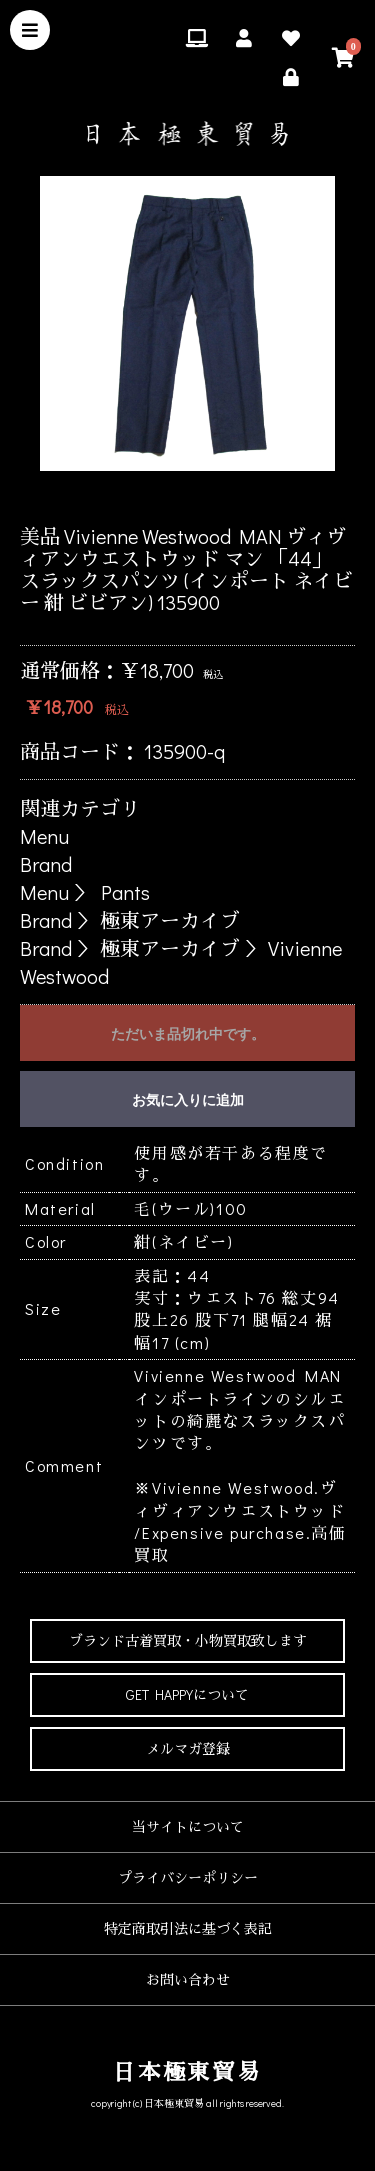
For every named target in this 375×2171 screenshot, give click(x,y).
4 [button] (203, 496)
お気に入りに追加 (188, 1100)
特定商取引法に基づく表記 (188, 1928)
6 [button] (263, 496)
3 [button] (173, 496)
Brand (46, 864)
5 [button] (233, 496)
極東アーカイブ (170, 920)
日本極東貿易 (187, 2071)
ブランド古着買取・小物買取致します (188, 1640)
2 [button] (143, 496)
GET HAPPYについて (187, 1694)
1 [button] (113, 496)
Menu (44, 836)
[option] (187, 323)
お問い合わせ (188, 1979)
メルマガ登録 (188, 1748)
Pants (125, 892)
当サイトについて (188, 1826)
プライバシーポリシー (188, 1877)
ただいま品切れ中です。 (188, 1034)
